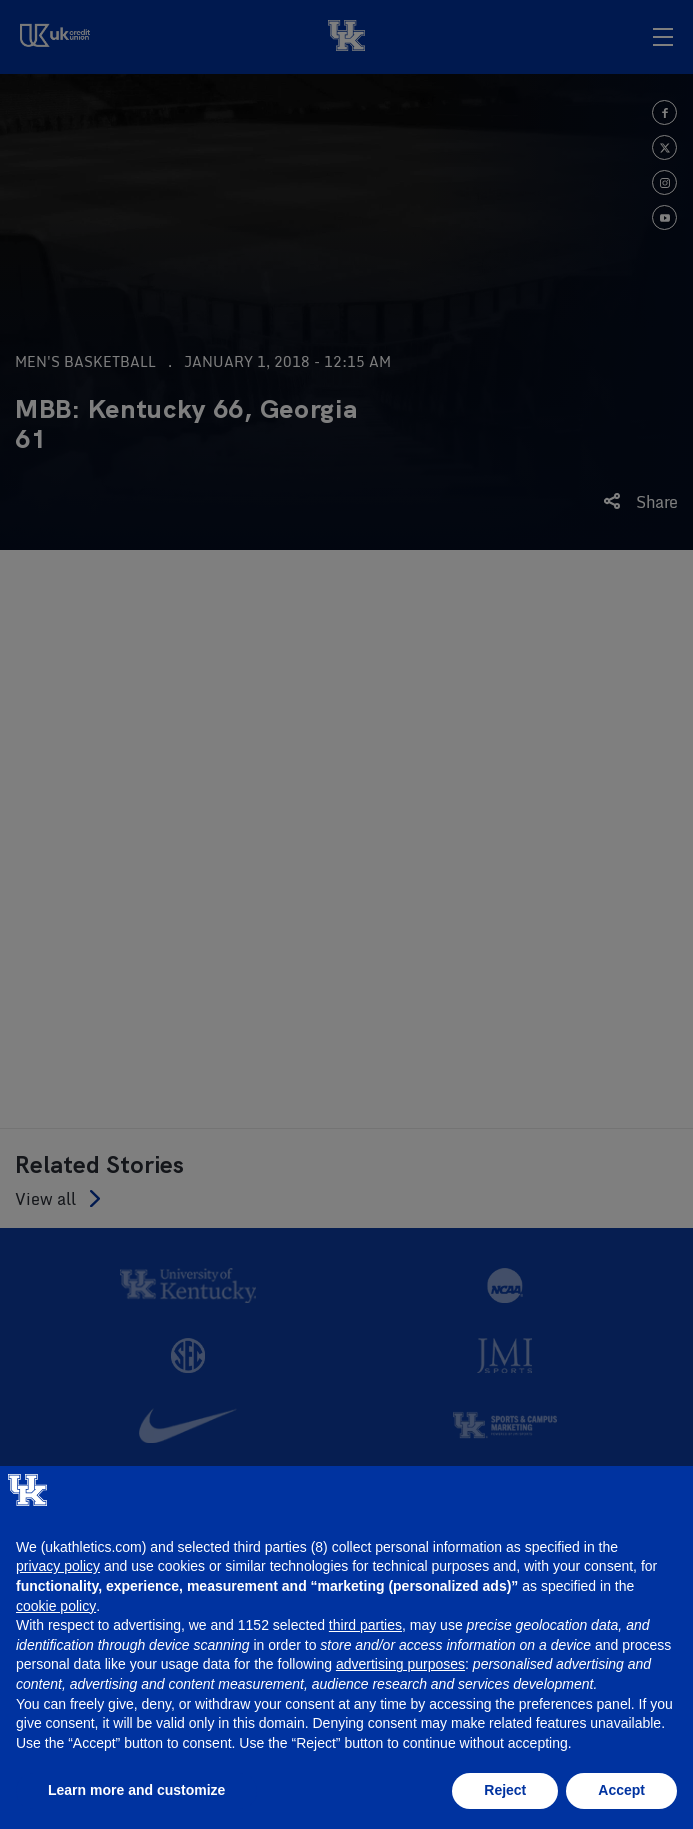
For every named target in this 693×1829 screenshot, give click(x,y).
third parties (365, 1625)
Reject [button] (505, 1790)
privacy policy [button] (58, 1566)
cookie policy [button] (56, 1606)
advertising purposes (400, 1664)
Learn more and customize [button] (136, 1790)
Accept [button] (621, 1790)
